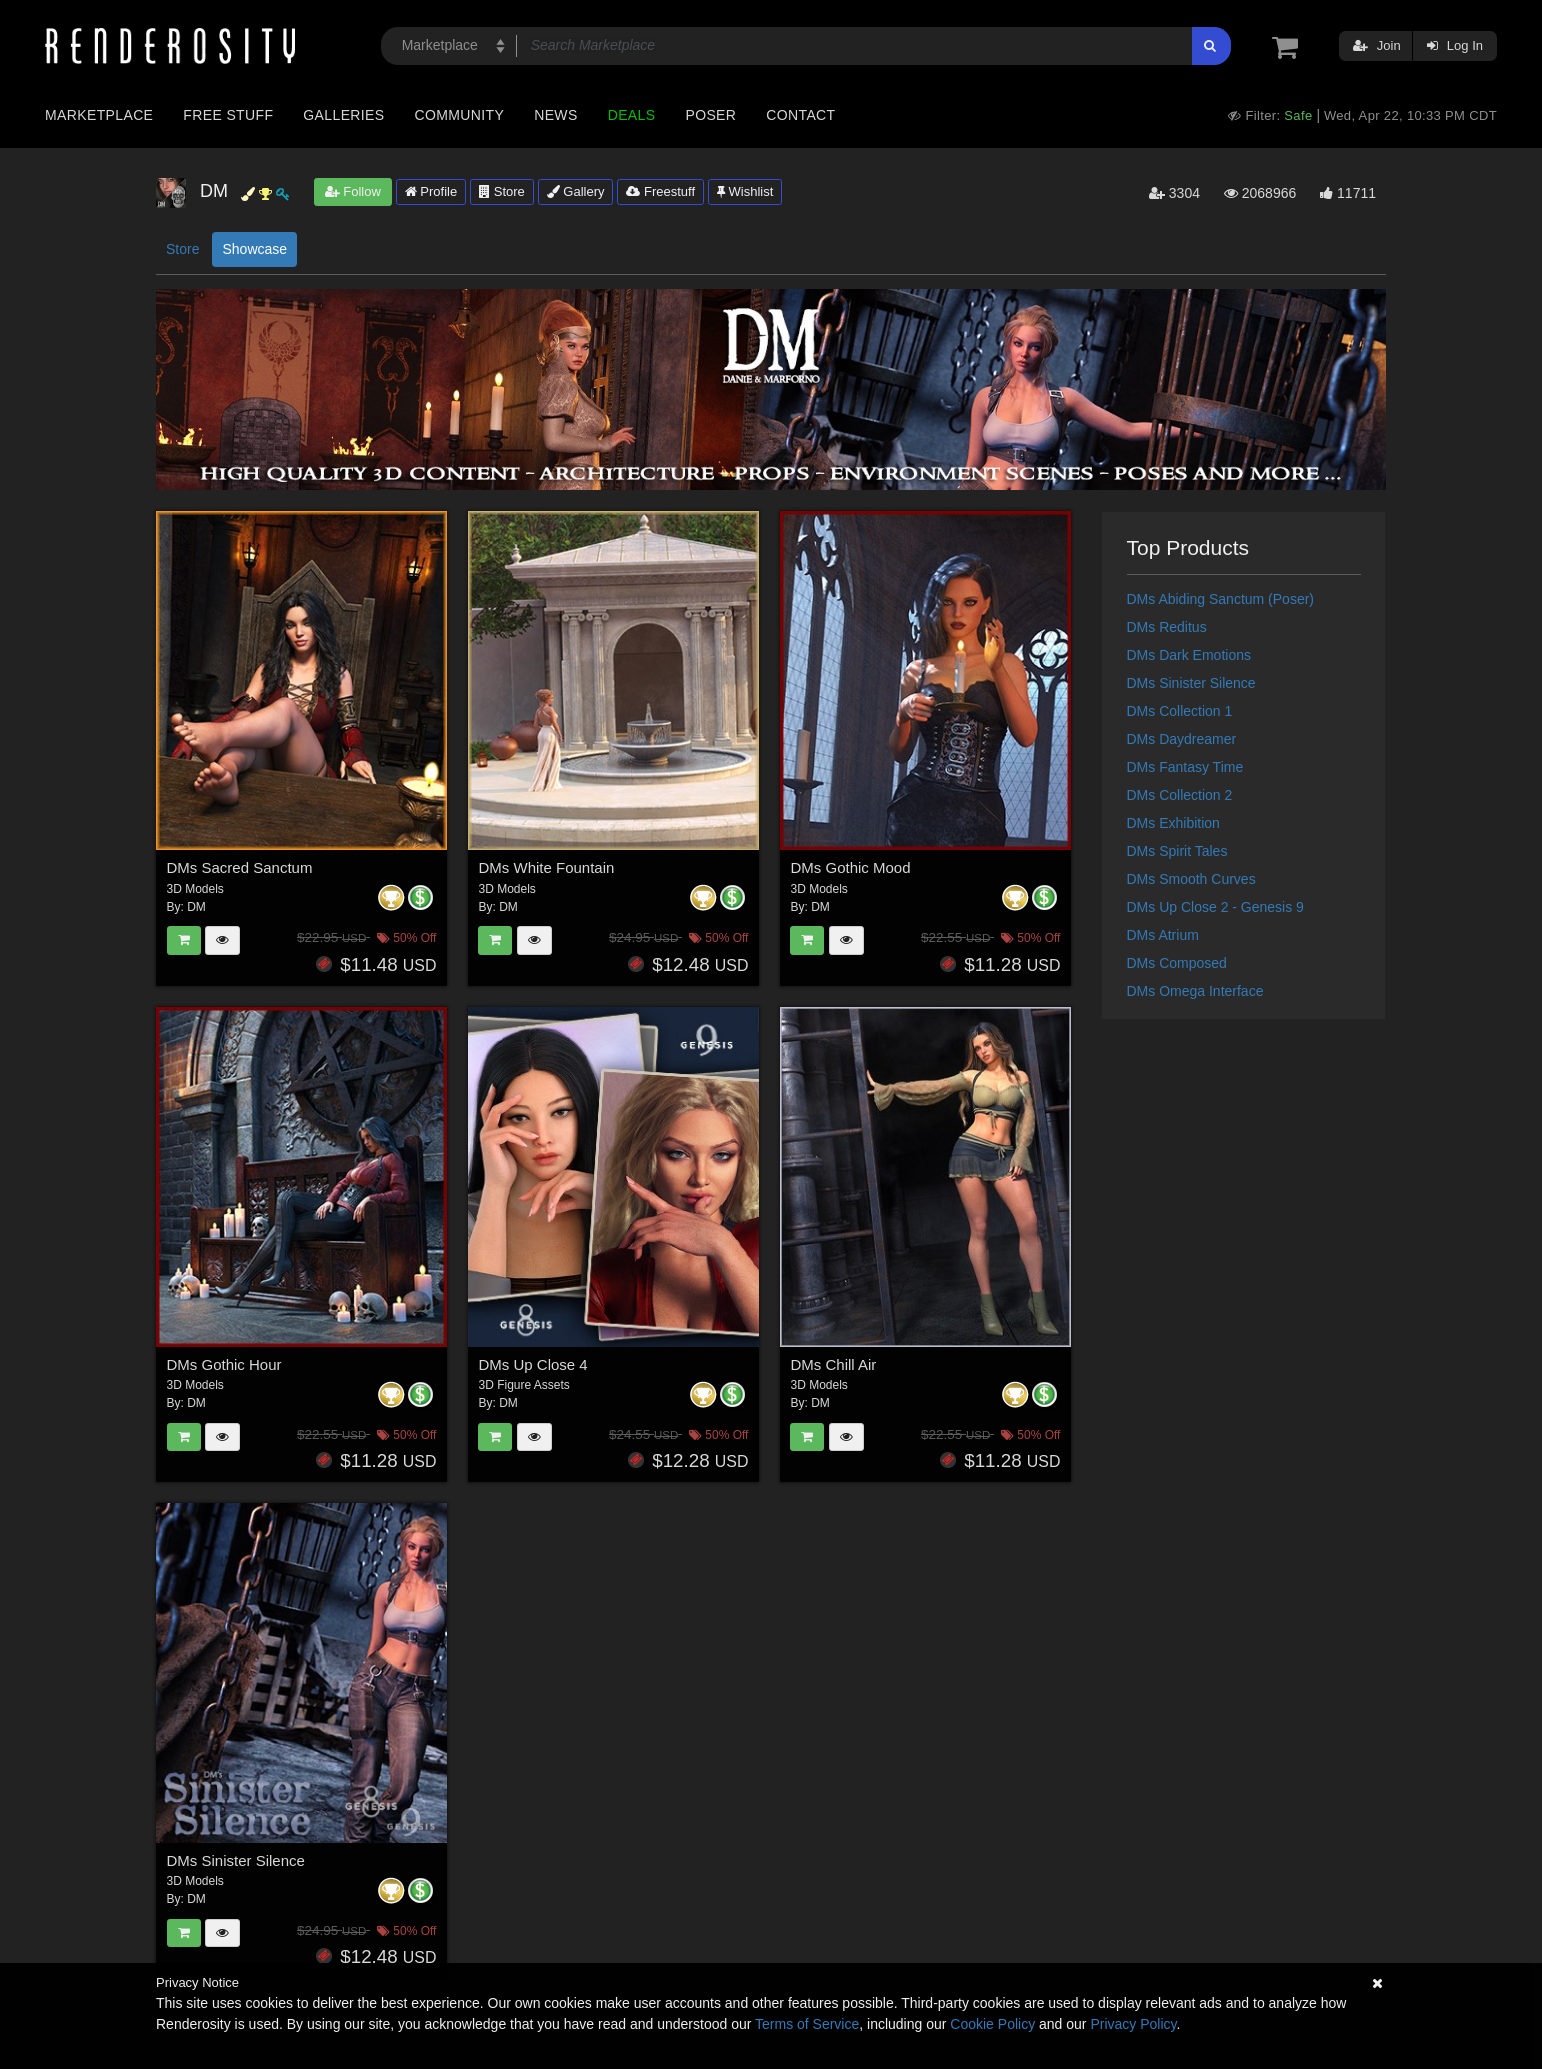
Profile (431, 191)
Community (460, 115)
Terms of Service (807, 2024)
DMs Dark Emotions (1189, 655)
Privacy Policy (1133, 2024)
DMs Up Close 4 (532, 1364)
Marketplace (99, 115)
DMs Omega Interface (1195, 991)
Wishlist (745, 191)
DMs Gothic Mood (850, 867)
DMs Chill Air (833, 1364)
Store (502, 191)
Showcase (254, 249)
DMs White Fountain (546, 867)
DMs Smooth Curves (1191, 879)
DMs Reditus (1167, 627)
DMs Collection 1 (1180, 711)
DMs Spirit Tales (1177, 851)
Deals (632, 115)
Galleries (343, 115)
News (555, 115)
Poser (710, 115)
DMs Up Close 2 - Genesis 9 (1215, 907)
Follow (353, 191)
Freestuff (660, 191)
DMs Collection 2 (1180, 795)
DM (196, 907)
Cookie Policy (992, 2024)
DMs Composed (1177, 963)
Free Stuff (228, 115)
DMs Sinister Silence (236, 1860)
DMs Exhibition (1173, 823)
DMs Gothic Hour (224, 1364)
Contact (800, 115)
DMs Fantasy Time (1185, 767)
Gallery (576, 191)
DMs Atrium (1163, 935)
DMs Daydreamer (1182, 739)
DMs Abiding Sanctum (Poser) (1221, 599)
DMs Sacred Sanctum (240, 867)
